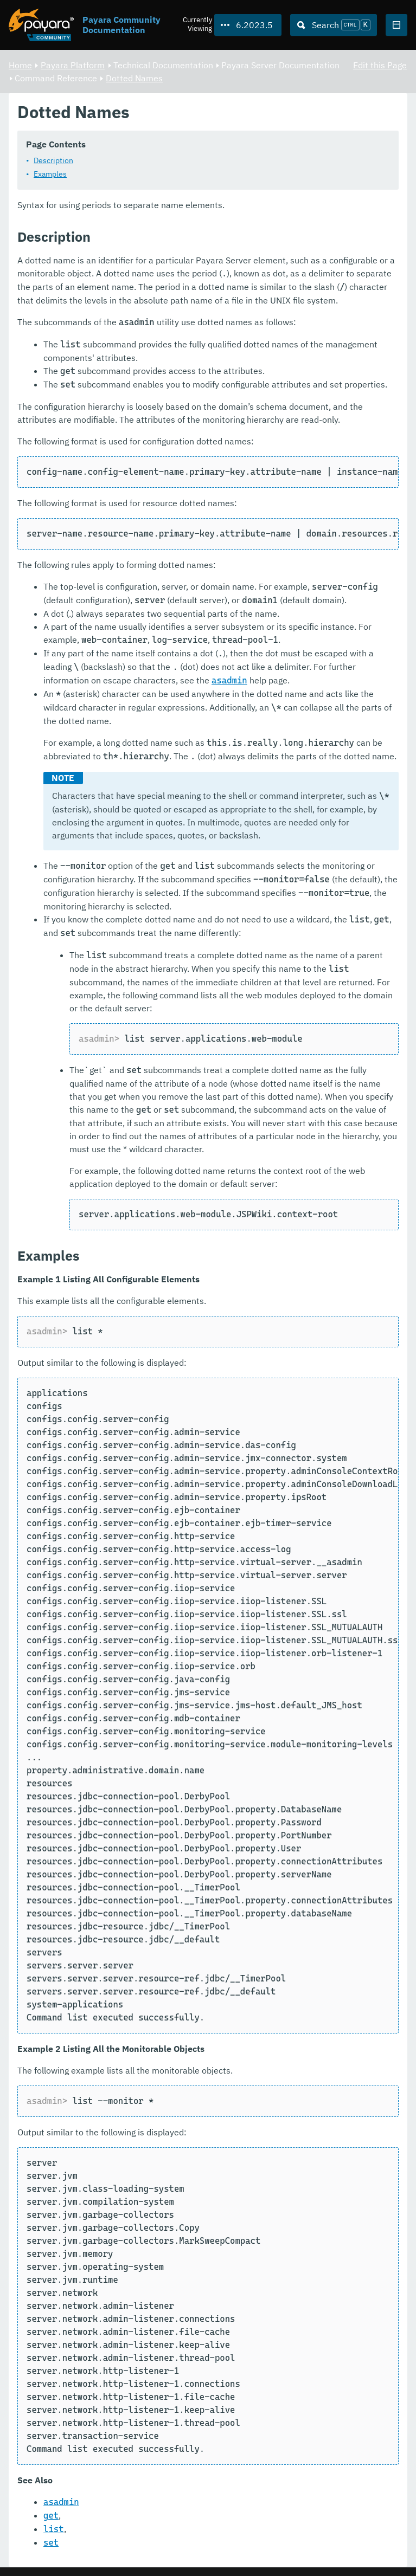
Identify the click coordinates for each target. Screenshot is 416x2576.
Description (53, 161)
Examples (50, 174)
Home (20, 65)
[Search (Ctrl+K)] (333, 25)
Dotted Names (134, 78)
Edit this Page (380, 65)
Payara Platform (73, 65)
